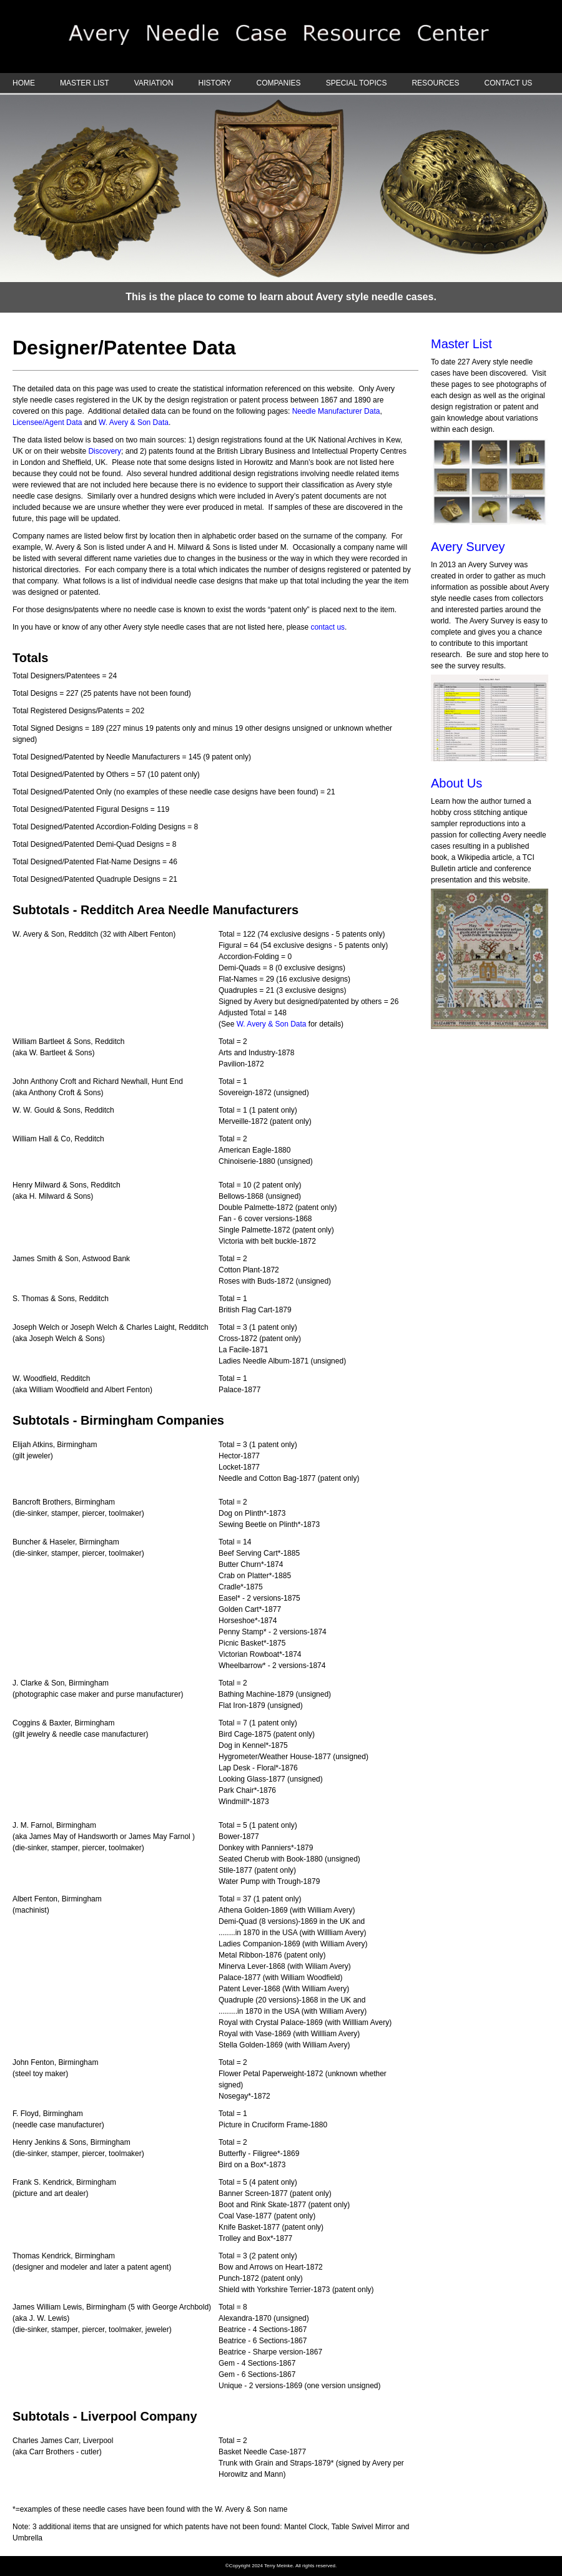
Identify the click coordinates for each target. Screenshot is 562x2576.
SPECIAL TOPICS (356, 83)
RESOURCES (435, 83)
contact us (327, 627)
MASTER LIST (84, 83)
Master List (461, 344)
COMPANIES (279, 83)
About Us (456, 783)
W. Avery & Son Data (134, 422)
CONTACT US (508, 83)
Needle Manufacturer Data (336, 411)
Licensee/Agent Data (48, 422)
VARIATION (154, 83)
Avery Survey (468, 547)
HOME (23, 83)
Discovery (104, 451)
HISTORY (215, 83)
